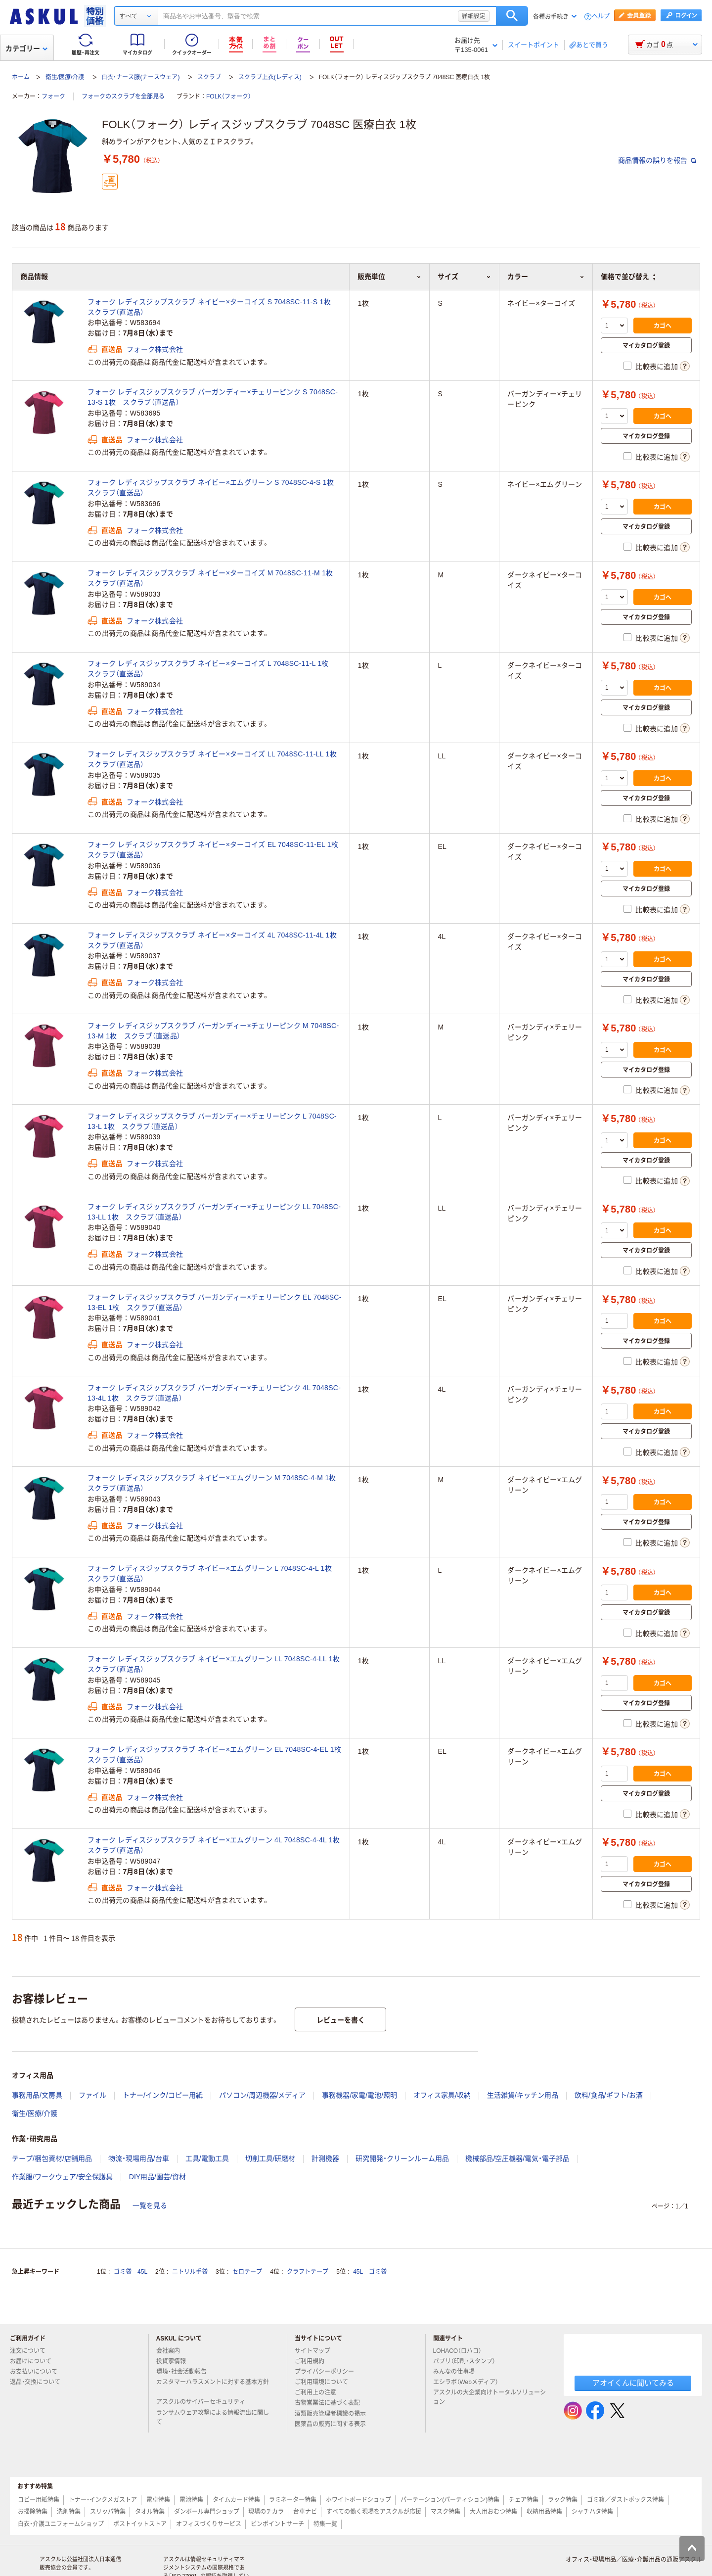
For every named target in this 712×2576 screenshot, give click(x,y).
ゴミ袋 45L (130, 2271)
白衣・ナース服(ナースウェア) (140, 77)
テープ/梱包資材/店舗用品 (52, 2158)
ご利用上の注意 (319, 2392)
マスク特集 (445, 2511)
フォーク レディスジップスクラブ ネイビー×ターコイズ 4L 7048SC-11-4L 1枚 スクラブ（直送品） (215, 940)
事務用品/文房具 (37, 2095)
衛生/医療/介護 (65, 77)
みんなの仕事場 (458, 2371)
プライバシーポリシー (328, 2371)
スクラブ (209, 77)
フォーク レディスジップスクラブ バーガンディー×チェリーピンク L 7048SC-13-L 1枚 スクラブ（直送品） (212, 1121)
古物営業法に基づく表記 (331, 2402)
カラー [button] (545, 277)
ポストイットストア (140, 2524)
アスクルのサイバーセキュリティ (204, 2401)
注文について (31, 2350)
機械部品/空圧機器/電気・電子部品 (517, 2158)
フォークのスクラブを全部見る (123, 96)
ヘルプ (601, 16)
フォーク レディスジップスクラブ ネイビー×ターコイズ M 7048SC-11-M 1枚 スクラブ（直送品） (214, 578)
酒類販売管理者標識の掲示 (334, 2413)
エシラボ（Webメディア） (469, 2382)
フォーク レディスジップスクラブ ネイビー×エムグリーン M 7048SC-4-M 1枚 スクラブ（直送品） (215, 1483)
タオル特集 (150, 2511)
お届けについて (34, 2361)
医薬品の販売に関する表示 (334, 2424)
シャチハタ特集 (592, 2511)
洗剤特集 (69, 2511)
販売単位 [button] (389, 277)
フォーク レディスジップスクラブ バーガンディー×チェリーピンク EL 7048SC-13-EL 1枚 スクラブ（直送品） (215, 1302)
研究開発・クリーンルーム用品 (402, 2158)
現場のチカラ (266, 2511)
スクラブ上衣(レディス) (270, 77)
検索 (512, 16)
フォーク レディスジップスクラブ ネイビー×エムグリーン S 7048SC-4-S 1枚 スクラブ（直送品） (214, 487)
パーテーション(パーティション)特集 (449, 2499)
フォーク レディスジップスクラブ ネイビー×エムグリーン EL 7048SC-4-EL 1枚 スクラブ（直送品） (215, 1754)
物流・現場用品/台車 (138, 2158)
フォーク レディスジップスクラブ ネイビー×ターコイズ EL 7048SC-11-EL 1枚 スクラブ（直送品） (215, 850)
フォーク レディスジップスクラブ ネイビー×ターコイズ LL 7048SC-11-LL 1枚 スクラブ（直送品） (215, 759)
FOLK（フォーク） (228, 96)
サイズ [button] (464, 277)
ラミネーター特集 (292, 2499)
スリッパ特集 (108, 2511)
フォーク (53, 96)
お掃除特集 (32, 2511)
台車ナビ (305, 2511)
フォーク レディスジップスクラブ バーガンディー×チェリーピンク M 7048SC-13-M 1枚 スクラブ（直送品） (213, 1031)
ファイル (92, 2095)
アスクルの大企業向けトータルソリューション (489, 2397)
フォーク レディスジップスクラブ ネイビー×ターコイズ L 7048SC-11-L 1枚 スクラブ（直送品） (212, 668)
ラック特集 (563, 2499)
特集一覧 (325, 2524)
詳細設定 (474, 16)
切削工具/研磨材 (270, 2158)
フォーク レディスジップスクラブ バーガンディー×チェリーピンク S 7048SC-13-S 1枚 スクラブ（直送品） (213, 397)
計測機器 (325, 2158)
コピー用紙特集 (38, 2499)
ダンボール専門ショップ (206, 2511)
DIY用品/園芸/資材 (157, 2177)
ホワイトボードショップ (358, 2499)
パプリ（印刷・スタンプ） (468, 2361)
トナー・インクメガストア (103, 2499)
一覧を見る (150, 2205)
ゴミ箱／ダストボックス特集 (625, 2499)
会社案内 (172, 2350)
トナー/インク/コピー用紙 (163, 2095)
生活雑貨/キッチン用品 (522, 2095)
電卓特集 (158, 2499)
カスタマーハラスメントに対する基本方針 (212, 2386)
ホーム (21, 77)
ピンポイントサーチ (277, 2524)
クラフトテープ (307, 2271)
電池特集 (191, 2499)
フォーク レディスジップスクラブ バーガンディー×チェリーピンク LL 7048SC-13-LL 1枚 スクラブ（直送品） (214, 1212)
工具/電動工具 (207, 2158)
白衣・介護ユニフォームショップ (61, 2524)
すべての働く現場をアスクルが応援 (373, 2511)
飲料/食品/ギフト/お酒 (609, 2095)
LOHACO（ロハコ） (461, 2350)
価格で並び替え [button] (628, 277)
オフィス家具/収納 (442, 2095)
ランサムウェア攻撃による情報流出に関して (212, 2417)
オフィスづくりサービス (208, 2524)
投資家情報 (175, 2361)
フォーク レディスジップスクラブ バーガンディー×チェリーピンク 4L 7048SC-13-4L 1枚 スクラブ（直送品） (214, 1393)
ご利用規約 (313, 2361)
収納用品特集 (544, 2511)
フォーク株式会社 (155, 349)
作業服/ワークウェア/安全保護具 (62, 2177)
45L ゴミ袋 (370, 2271)
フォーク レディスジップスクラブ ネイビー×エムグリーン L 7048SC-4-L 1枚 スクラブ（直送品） (213, 1573)
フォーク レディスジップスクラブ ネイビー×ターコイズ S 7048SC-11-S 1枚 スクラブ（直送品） (213, 307)
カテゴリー (26, 48)
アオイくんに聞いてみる (633, 2383)
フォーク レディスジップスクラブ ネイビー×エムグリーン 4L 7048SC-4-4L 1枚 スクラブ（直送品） (215, 1845)
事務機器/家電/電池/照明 (359, 2095)
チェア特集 (523, 2499)
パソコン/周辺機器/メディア (262, 2095)
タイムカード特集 (236, 2499)
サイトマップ (312, 2350)
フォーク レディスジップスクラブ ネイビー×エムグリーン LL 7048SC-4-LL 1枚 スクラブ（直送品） (215, 1664)
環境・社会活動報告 (185, 2371)
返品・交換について (39, 2382)
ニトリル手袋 (190, 2271)
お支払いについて (37, 2371)
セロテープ (247, 2271)
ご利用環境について (325, 2382)
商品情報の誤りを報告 (657, 160)
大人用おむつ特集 (493, 2511)
